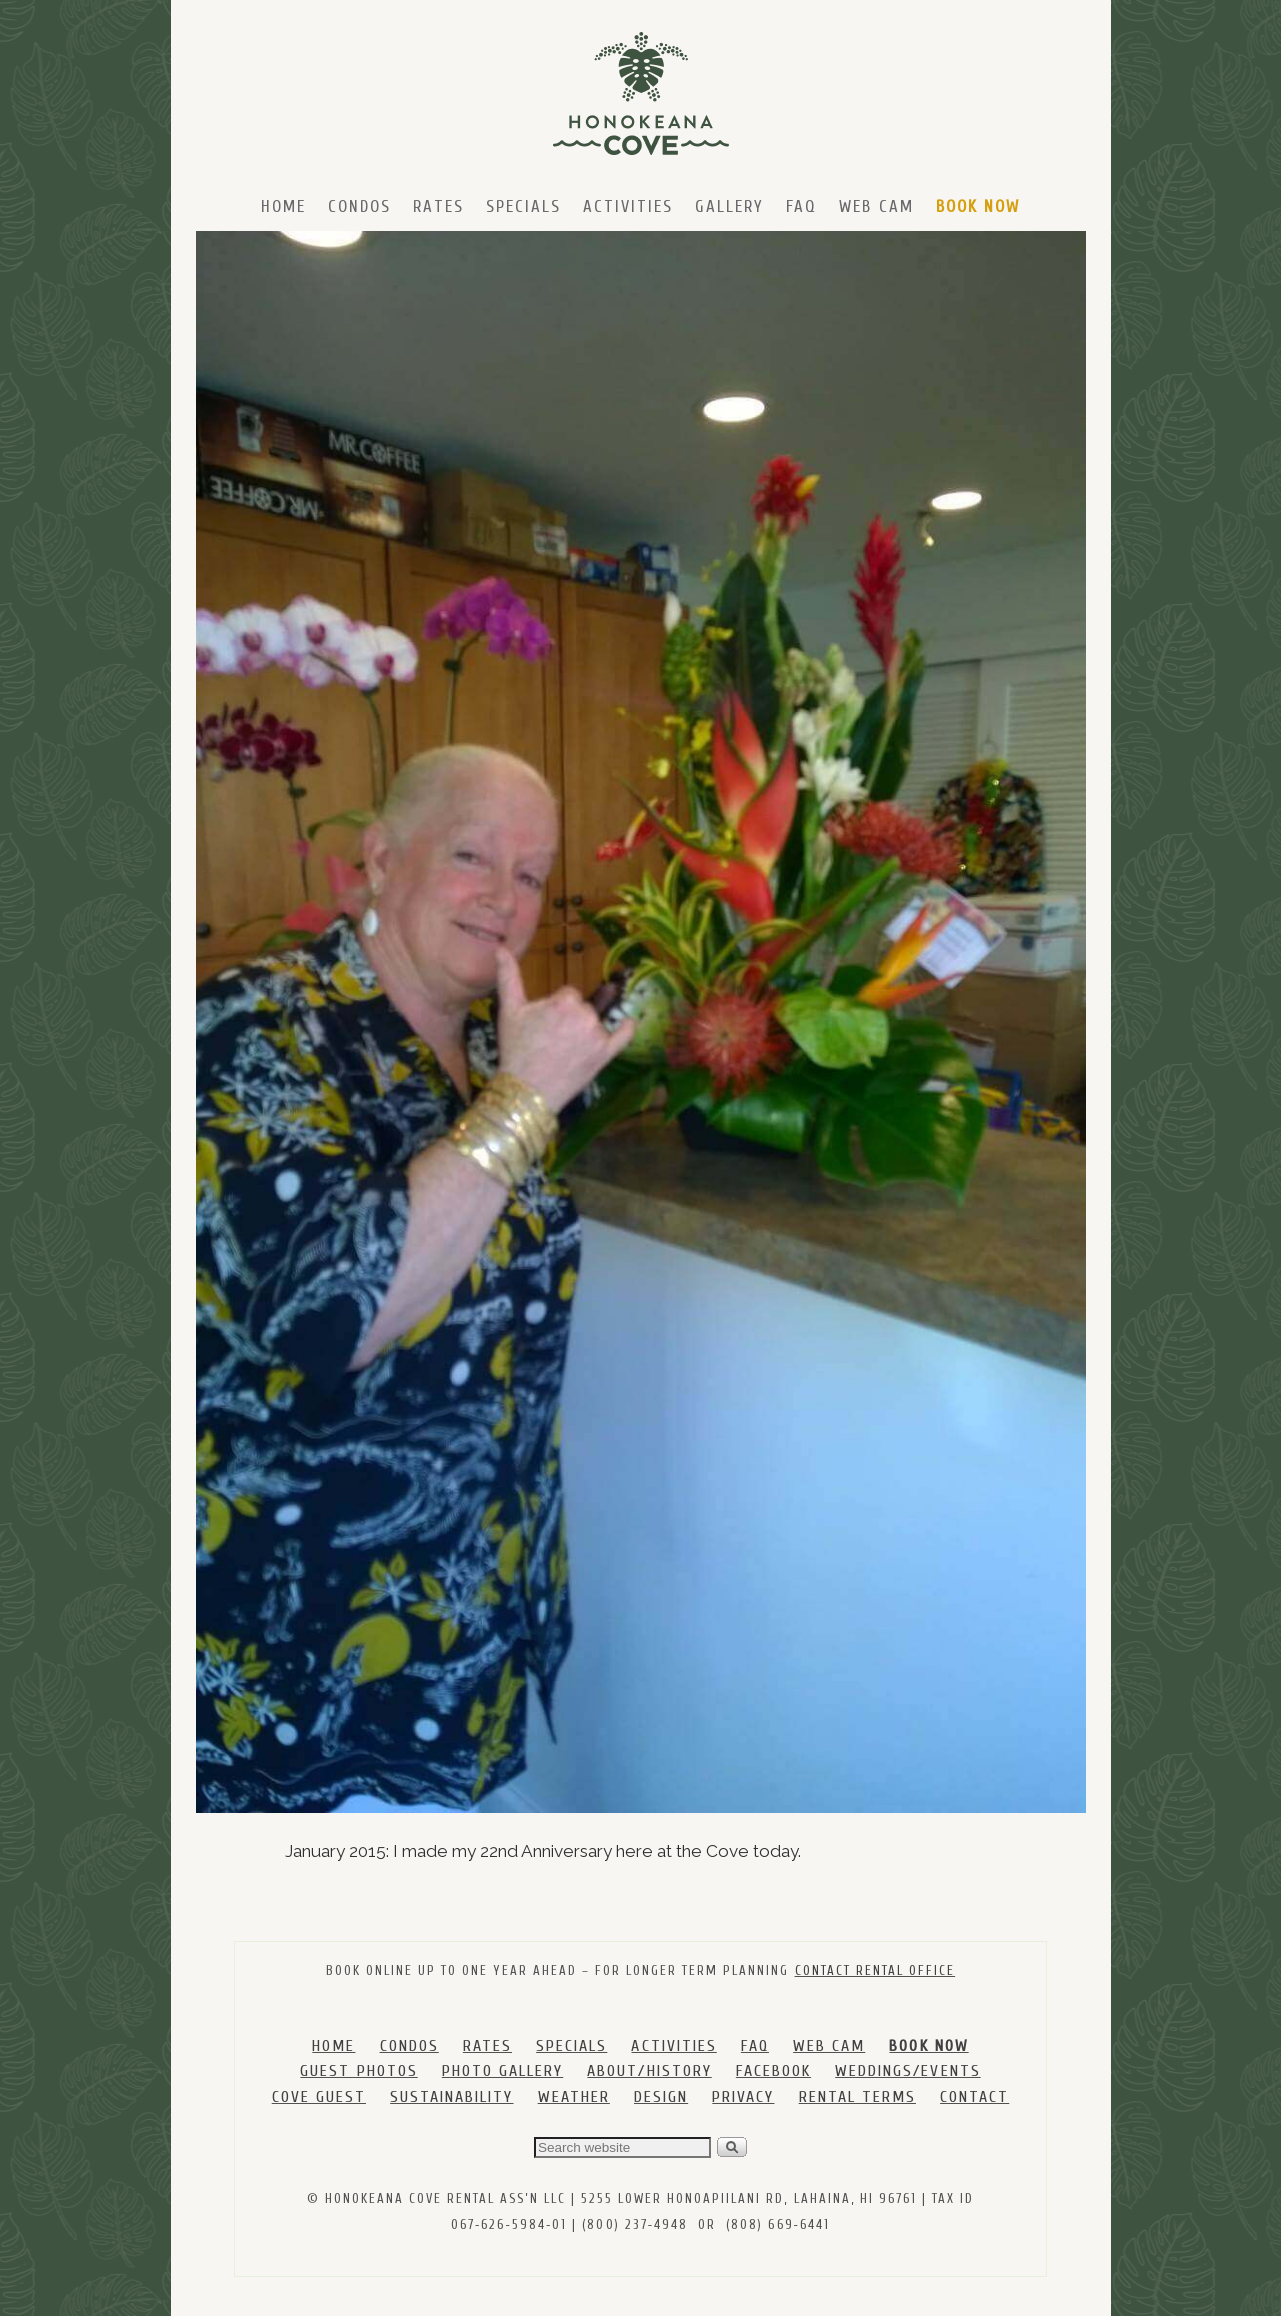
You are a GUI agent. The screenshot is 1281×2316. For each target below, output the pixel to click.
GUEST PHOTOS (358, 2071)
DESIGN (661, 2097)
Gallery (729, 206)
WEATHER (574, 2097)
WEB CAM (829, 2046)
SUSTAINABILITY (451, 2097)
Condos (359, 206)
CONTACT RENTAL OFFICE (875, 1970)
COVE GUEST (319, 2097)
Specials (523, 206)
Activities (628, 206)
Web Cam (876, 206)
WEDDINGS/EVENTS (907, 2071)
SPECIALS (571, 2046)
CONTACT (974, 2097)
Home (283, 206)
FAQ (801, 206)
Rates (438, 206)
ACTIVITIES (673, 2046)
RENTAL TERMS (857, 2097)
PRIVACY (743, 2097)
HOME (333, 2046)
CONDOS (409, 2046)
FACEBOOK (773, 2071)
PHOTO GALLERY (502, 2071)
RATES (487, 2046)
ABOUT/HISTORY (649, 2071)
